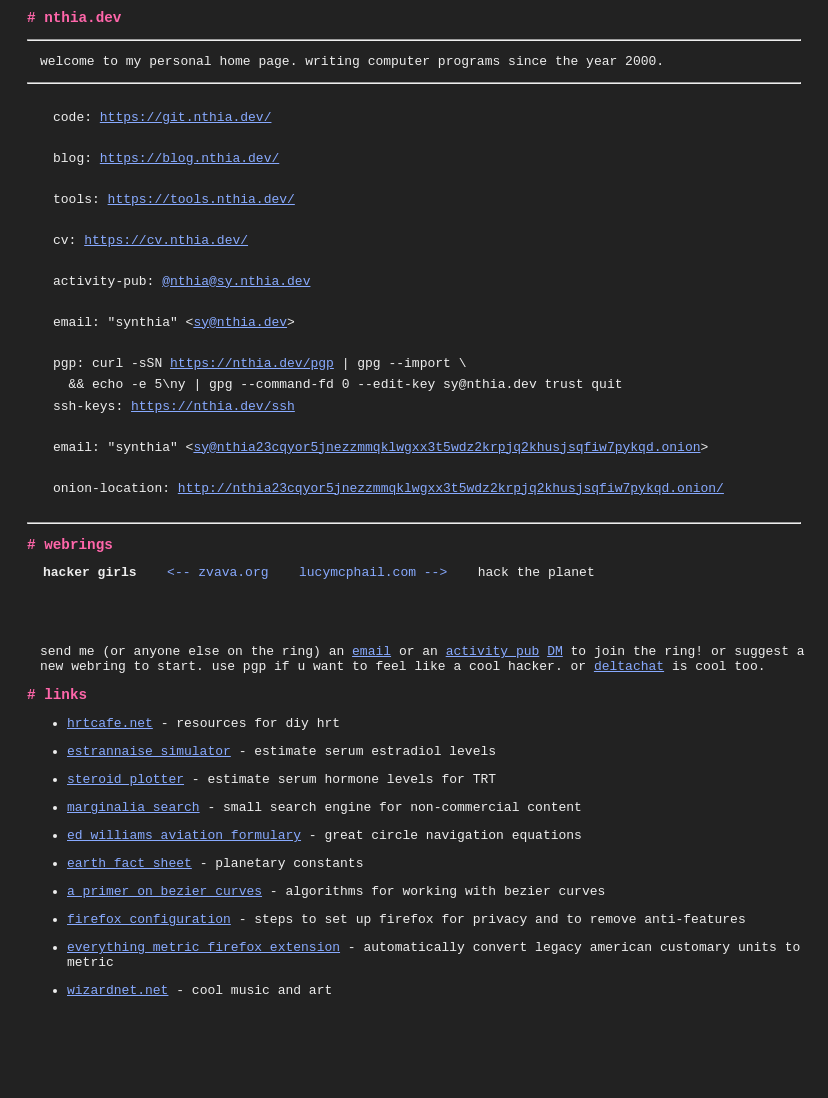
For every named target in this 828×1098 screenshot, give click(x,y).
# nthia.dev (74, 19)
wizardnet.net (117, 1076)
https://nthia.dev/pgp (252, 389)
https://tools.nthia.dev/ (201, 213)
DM (555, 698)
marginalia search (133, 872)
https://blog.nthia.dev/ (189, 169)
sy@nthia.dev (240, 345)
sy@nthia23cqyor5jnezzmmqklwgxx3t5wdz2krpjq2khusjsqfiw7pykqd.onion (446, 482)
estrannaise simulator (149, 810)
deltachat (629, 716)
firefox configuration (149, 996)
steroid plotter (125, 841)
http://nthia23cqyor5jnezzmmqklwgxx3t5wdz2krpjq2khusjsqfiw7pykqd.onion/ (451, 526)
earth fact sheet (129, 934)
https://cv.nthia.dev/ (166, 257)
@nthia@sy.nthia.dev (236, 301)
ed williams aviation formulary (184, 903)
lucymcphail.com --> (374, 616)
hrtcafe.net (110, 779)
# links (57, 747)
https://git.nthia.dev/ (186, 125)
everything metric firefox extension (203, 1027)
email (371, 698)
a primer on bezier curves (164, 965)
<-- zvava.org (217, 616)
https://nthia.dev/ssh (213, 438)
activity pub (493, 698)
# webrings (70, 585)
